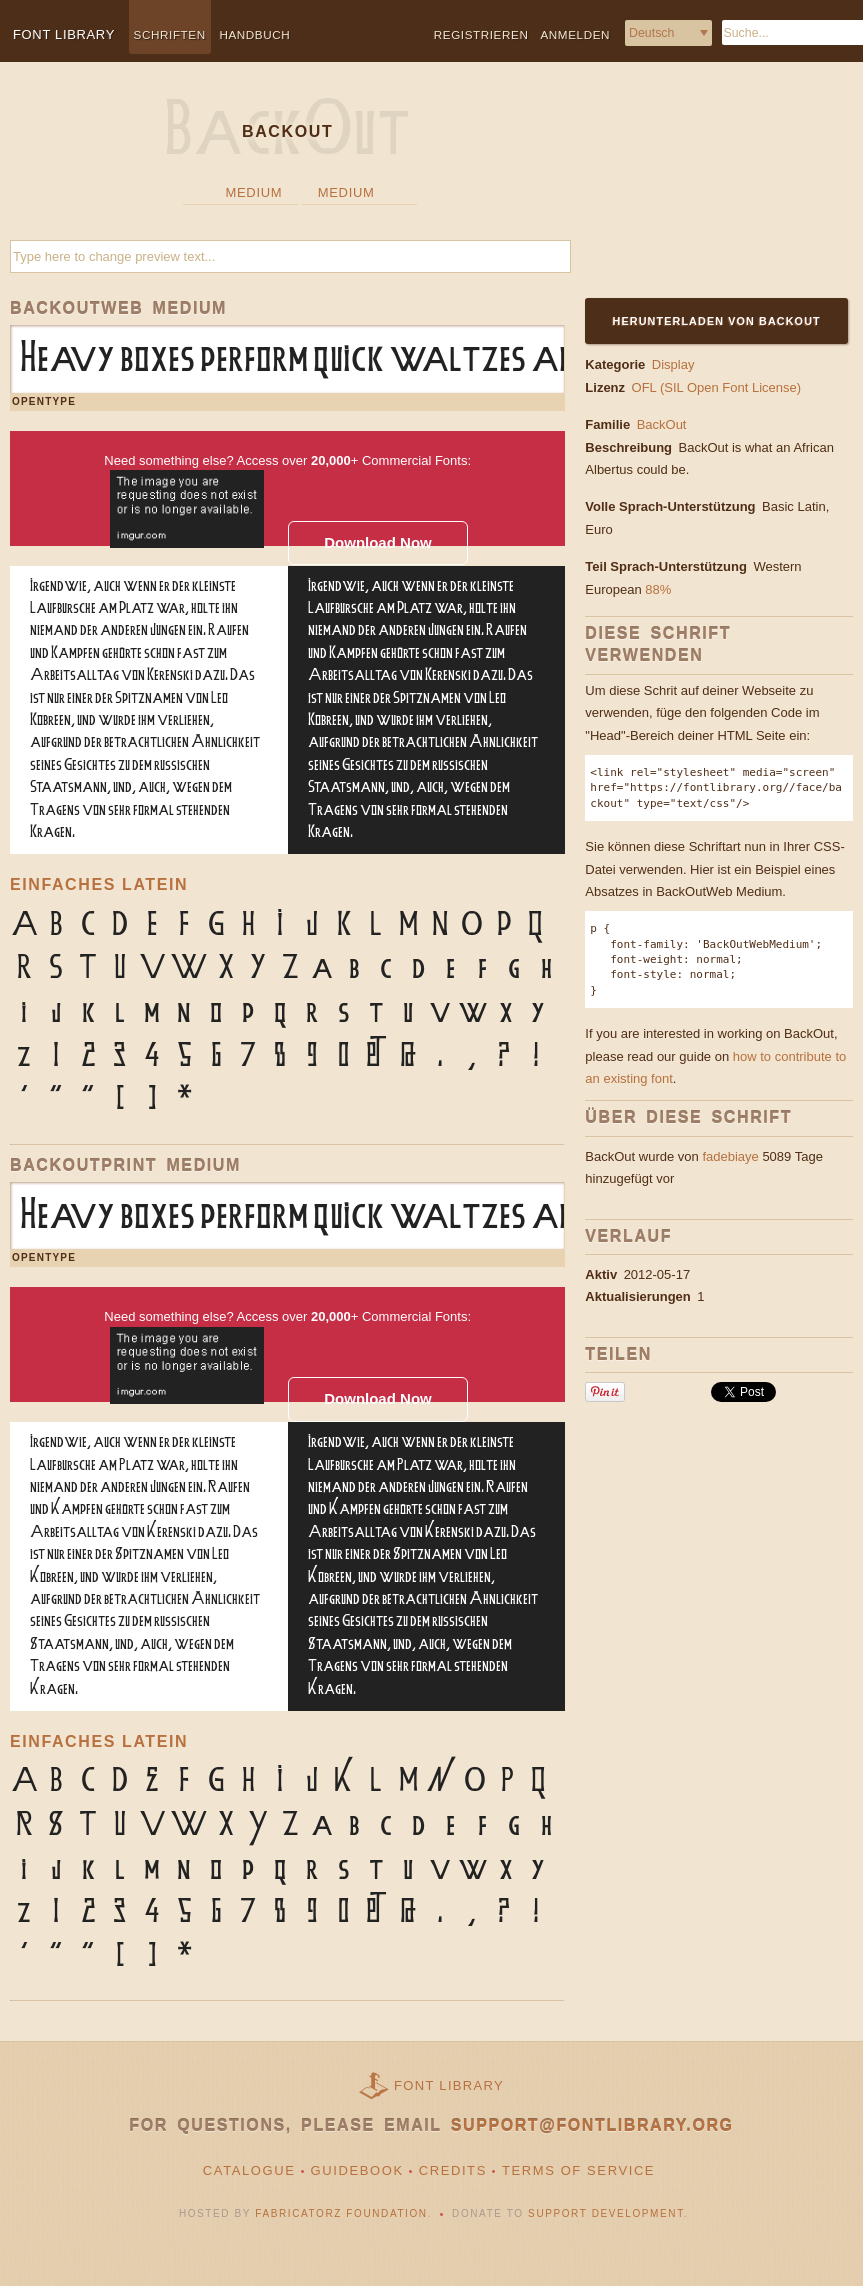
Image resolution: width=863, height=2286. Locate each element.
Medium (254, 192)
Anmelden (575, 34)
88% (658, 589)
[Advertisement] (708, 192)
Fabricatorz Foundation (341, 2213)
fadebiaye (730, 1156)
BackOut (662, 424)
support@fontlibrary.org (592, 2125)
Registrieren (481, 34)
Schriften (170, 34)
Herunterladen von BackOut (717, 321)
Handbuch (254, 34)
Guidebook (357, 2170)
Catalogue (249, 2170)
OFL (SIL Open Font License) (717, 387)
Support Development (606, 2213)
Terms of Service (578, 2170)
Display (673, 364)
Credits (453, 2170)
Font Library (449, 2085)
